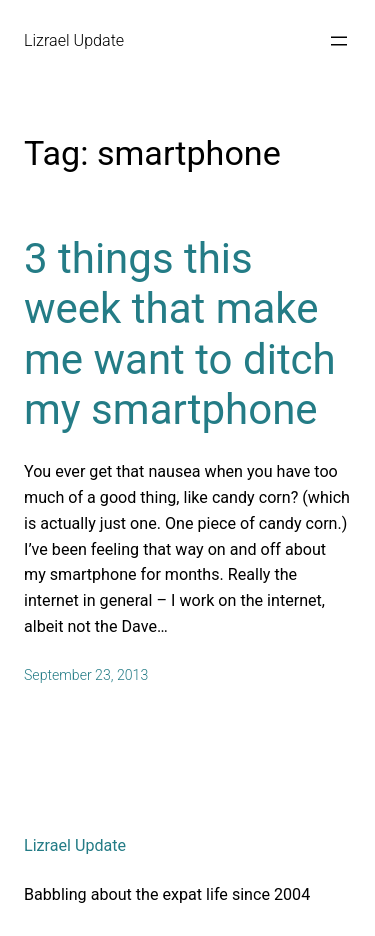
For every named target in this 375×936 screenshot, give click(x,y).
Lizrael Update (74, 40)
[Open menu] (339, 41)
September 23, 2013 (86, 675)
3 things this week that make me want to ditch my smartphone (180, 334)
